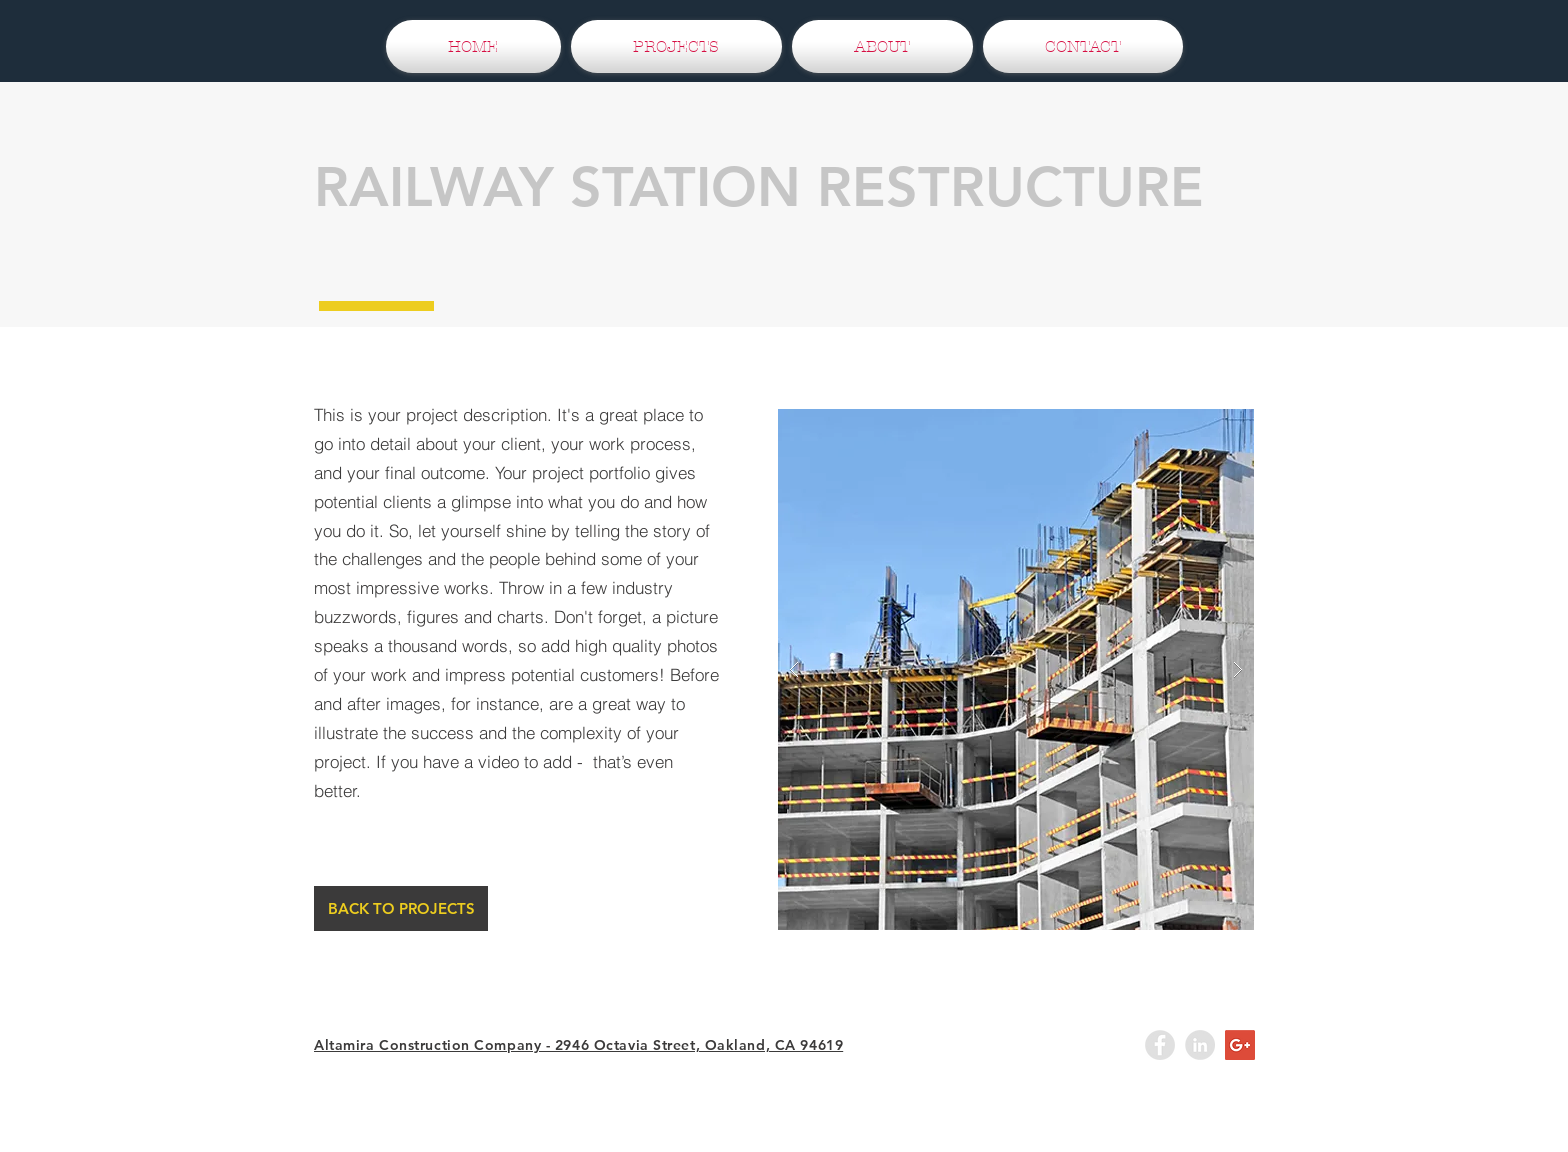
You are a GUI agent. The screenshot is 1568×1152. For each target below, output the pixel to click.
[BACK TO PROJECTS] (401, 908)
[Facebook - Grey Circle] (1160, 1045)
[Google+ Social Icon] (1240, 1045)
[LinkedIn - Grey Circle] (1200, 1045)
